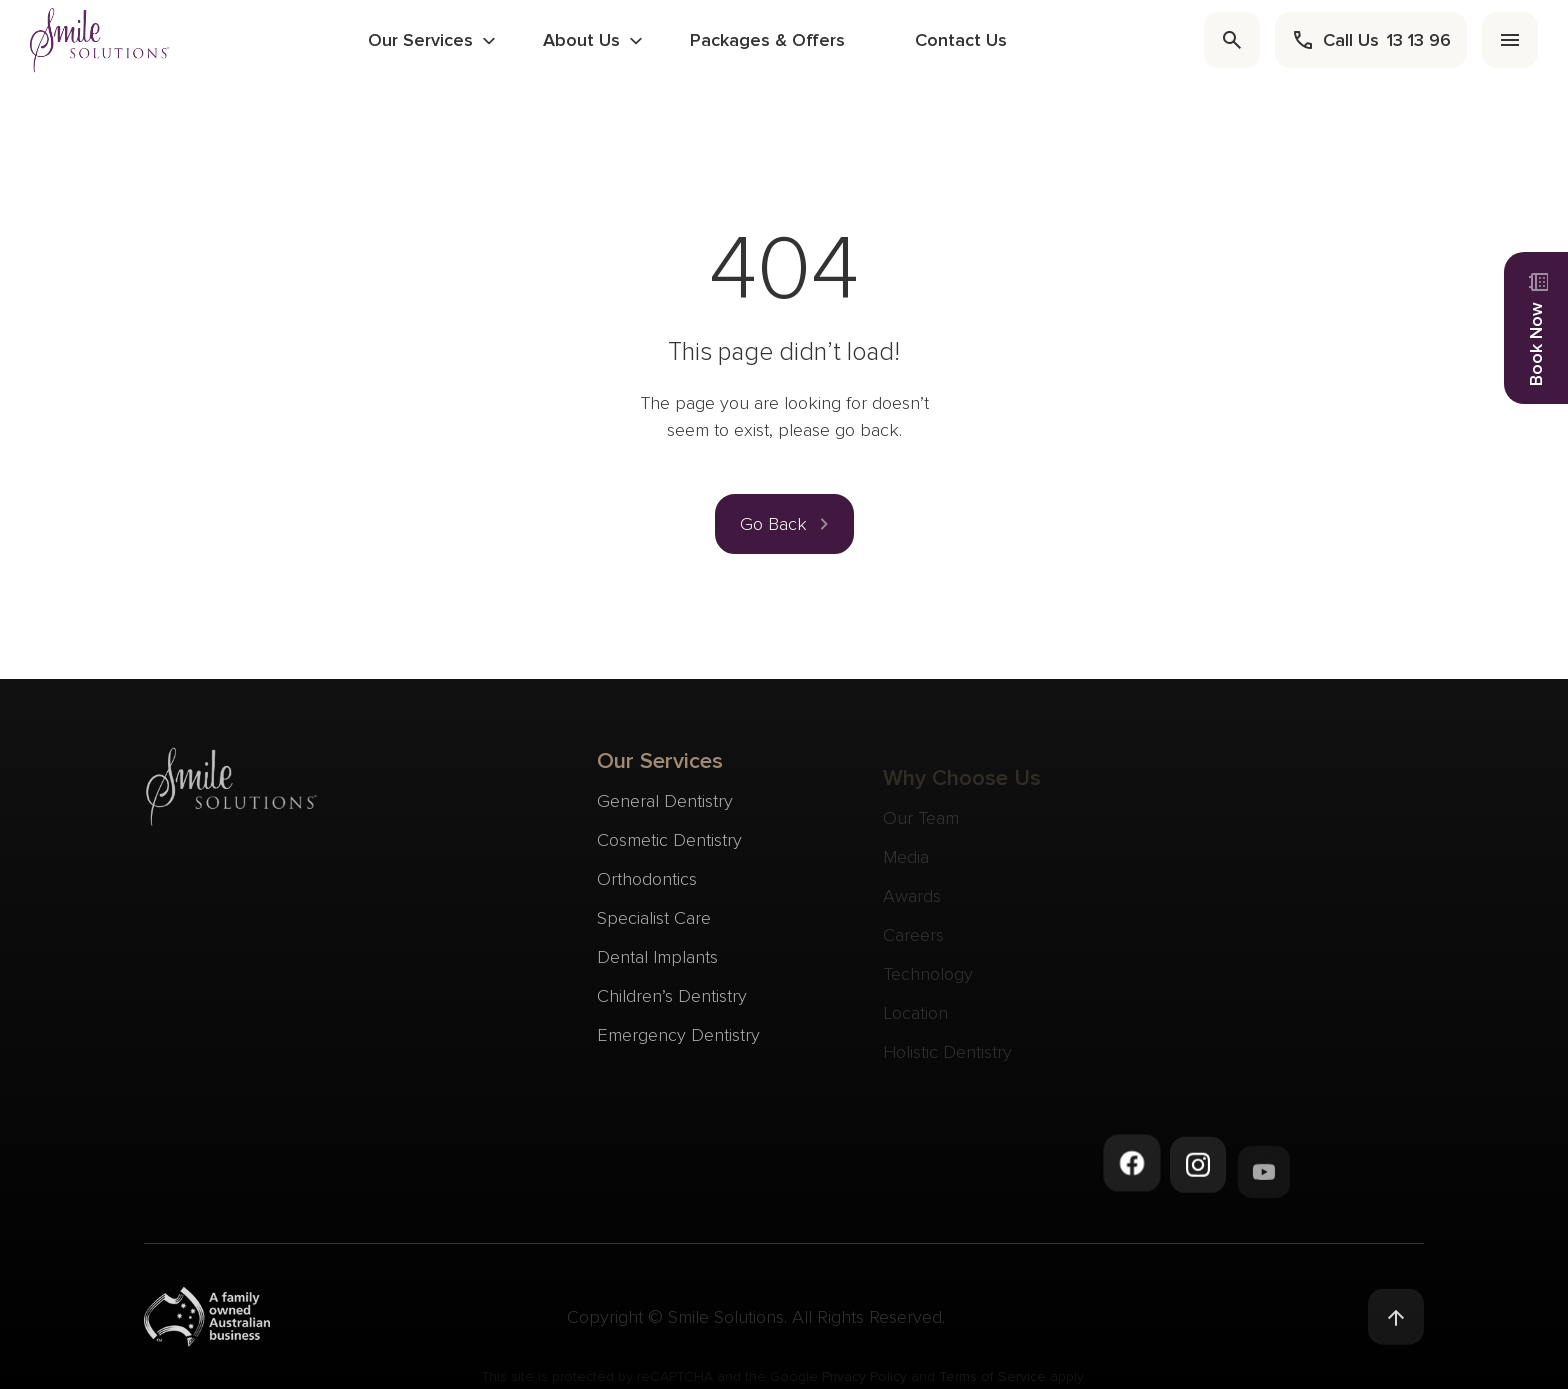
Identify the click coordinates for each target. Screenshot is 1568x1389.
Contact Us (961, 40)
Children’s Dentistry (672, 1008)
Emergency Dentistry (678, 1047)
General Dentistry (665, 813)
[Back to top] (1396, 1324)
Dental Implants (657, 969)
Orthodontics (647, 891)
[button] (784, 524)
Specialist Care (654, 930)
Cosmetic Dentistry (669, 852)
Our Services (420, 40)
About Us (581, 40)
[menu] (1510, 40)
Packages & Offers (767, 40)
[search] (1232, 40)
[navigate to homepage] (100, 39)
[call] (1371, 40)
